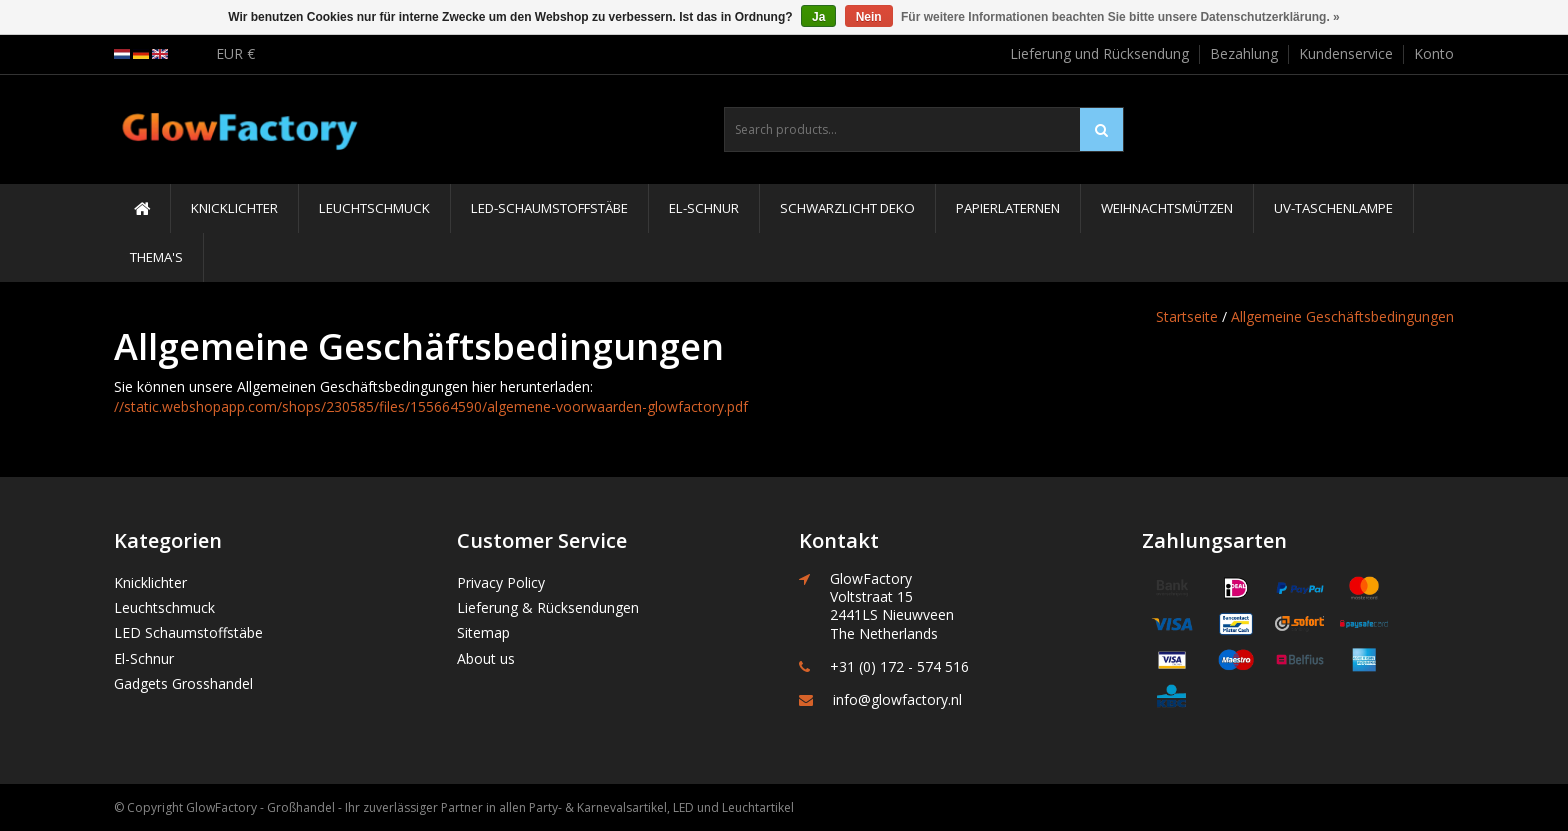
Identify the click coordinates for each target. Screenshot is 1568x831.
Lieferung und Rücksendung (1099, 53)
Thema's (156, 257)
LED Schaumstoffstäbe (188, 632)
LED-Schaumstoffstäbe (549, 208)
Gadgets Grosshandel (183, 683)
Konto (1434, 53)
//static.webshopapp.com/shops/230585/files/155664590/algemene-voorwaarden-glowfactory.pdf (431, 406)
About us (486, 658)
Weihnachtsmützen (1167, 208)
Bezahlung (1244, 53)
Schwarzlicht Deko (847, 208)
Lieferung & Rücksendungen (548, 607)
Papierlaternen (1008, 208)
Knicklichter (234, 208)
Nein (869, 17)
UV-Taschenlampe (1333, 208)
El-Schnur (704, 208)
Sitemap (483, 632)
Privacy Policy (501, 582)
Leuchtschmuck (374, 208)
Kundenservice (1346, 53)
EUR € (235, 53)
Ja (818, 17)
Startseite (1187, 316)
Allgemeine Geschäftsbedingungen (1342, 316)
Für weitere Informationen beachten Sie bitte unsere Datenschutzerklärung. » (1120, 17)
